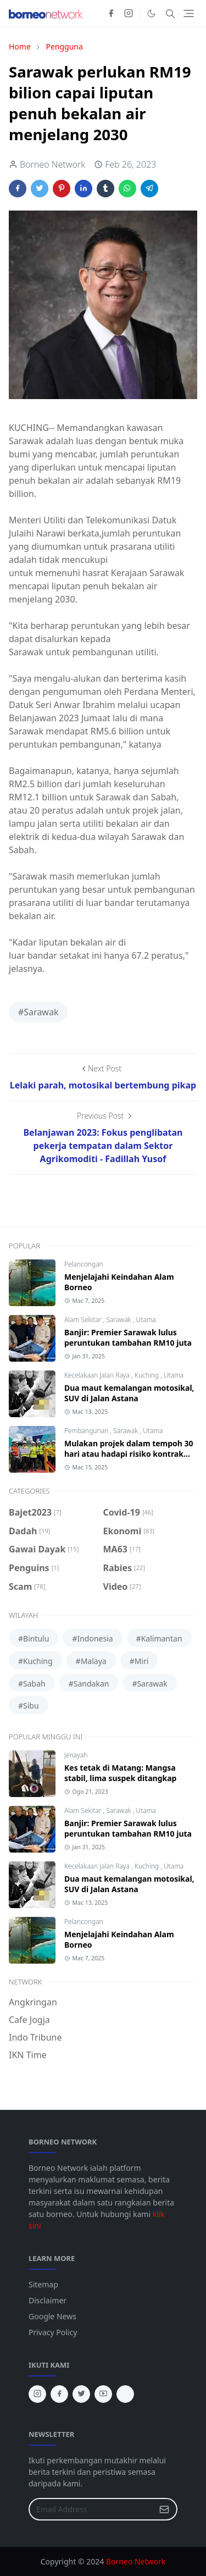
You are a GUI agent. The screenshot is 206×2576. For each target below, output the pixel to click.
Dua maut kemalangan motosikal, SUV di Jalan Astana (129, 1393)
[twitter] (81, 2394)
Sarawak (119, 1319)
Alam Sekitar (83, 1319)
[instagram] (128, 13)
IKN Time (28, 2055)
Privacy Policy (53, 2332)
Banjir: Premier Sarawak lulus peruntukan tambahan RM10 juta (128, 1337)
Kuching (147, 1375)
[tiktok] (125, 2394)
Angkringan (33, 2002)
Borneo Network (135, 2561)
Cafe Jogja (29, 2020)
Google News (52, 2316)
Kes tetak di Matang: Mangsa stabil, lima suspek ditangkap (120, 1772)
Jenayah (75, 1755)
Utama (145, 1319)
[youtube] (103, 2394)
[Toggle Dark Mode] (151, 13)
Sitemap (43, 2284)
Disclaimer (47, 2300)
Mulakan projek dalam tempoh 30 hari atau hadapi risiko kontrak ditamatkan (128, 1453)
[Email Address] (91, 2509)
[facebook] (111, 13)
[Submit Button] (164, 2509)
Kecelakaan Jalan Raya (97, 1375)
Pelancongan (83, 1264)
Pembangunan (87, 1430)
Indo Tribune (35, 2037)
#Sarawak (38, 1012)
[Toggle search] (170, 14)
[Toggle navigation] (188, 13)
